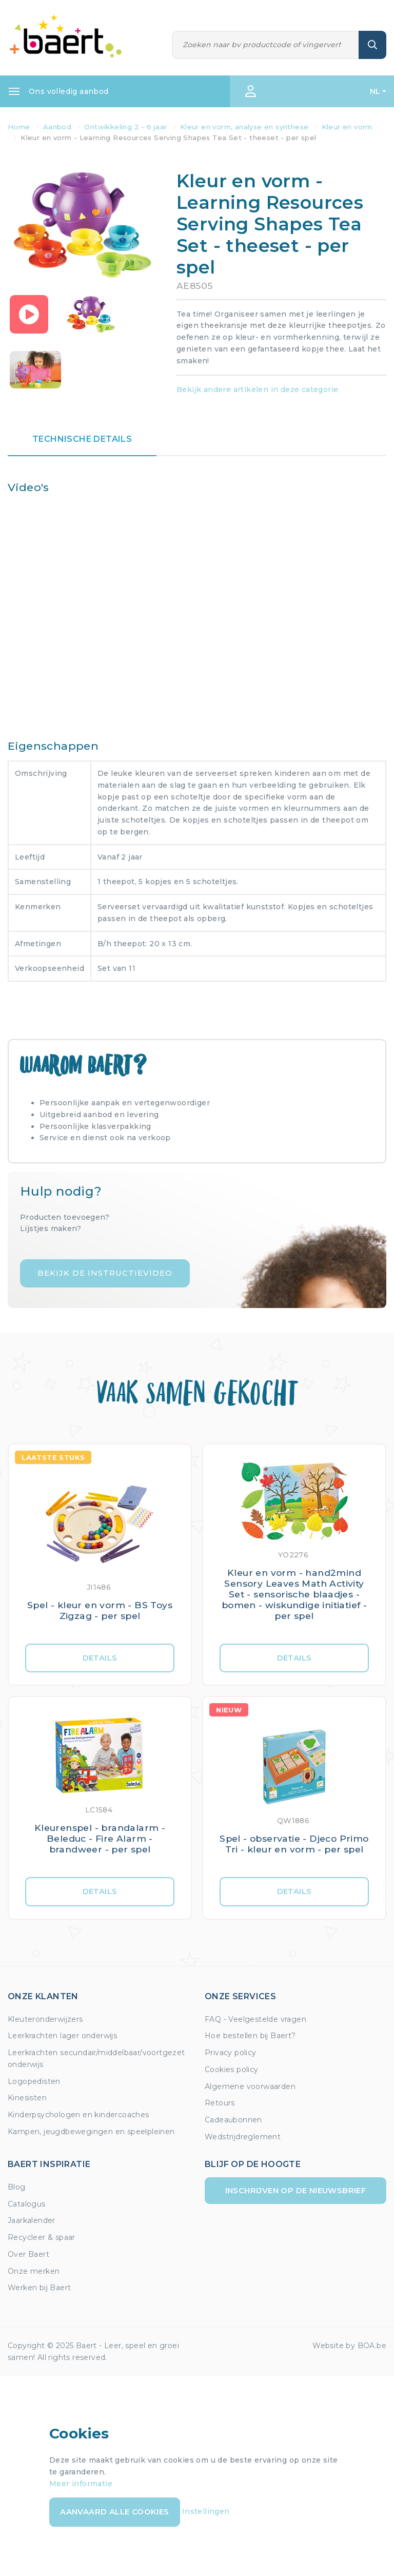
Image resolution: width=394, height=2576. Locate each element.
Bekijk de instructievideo (104, 1273)
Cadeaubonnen (233, 2119)
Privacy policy (231, 2052)
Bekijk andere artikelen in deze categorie (257, 389)
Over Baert (28, 2254)
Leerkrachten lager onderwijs (62, 2035)
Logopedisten (34, 2081)
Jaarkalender (31, 2220)
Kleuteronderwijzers (45, 2019)
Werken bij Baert (39, 2287)
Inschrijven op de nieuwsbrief (295, 2190)
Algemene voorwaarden (250, 2086)
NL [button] (375, 91)
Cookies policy (232, 2069)
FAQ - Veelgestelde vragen (255, 2019)
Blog (17, 2187)
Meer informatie (80, 2483)
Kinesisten (27, 2097)
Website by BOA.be (349, 2345)
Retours (220, 2102)
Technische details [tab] (82, 439)
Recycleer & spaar (41, 2237)
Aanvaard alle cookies (114, 2511)
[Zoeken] (266, 45)
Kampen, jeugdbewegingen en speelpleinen (91, 2131)
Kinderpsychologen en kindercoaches (78, 2114)
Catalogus (27, 2204)
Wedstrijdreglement (243, 2136)
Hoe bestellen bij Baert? (250, 2035)
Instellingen (206, 2511)
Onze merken (34, 2271)
